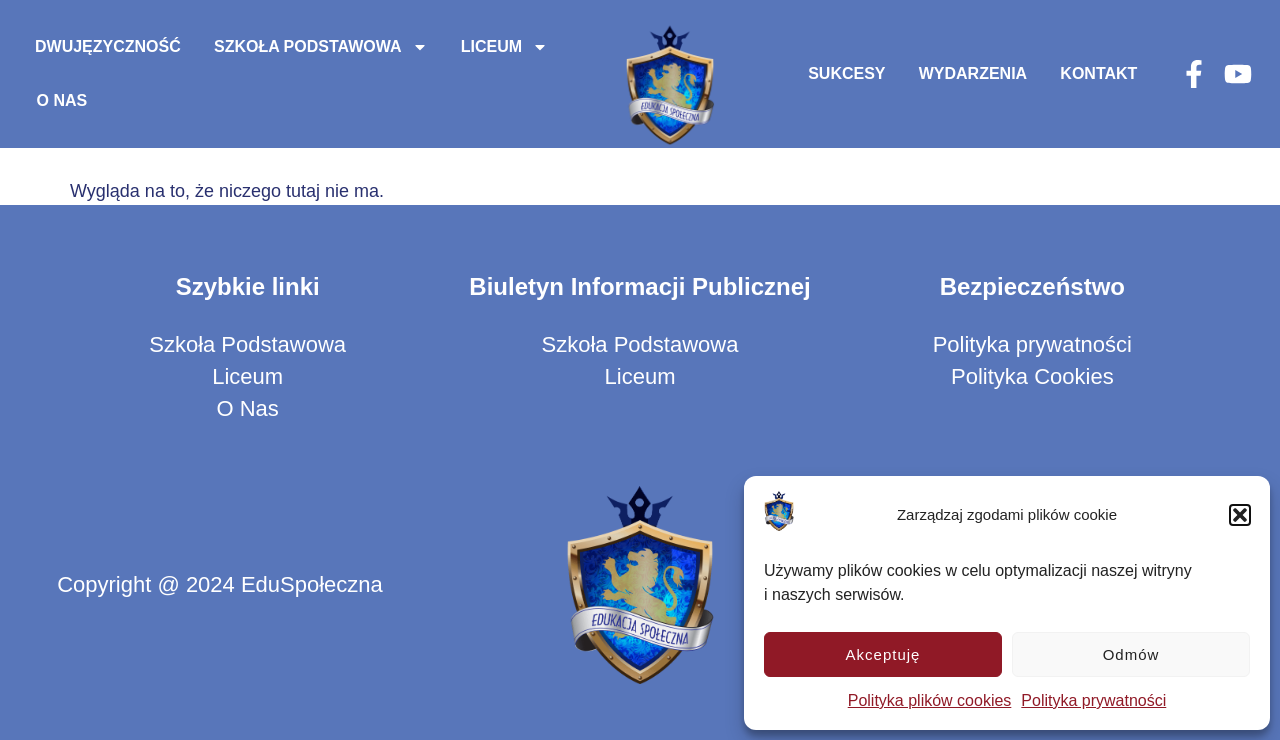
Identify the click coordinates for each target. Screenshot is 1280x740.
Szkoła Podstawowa (321, 47)
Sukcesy (846, 73)
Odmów (1131, 654)
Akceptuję (883, 654)
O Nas (62, 100)
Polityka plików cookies (930, 700)
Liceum (504, 47)
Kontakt (1098, 73)
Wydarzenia (973, 73)
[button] (1240, 515)
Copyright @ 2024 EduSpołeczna (220, 584)
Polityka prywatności (1093, 700)
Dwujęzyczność (108, 46)
